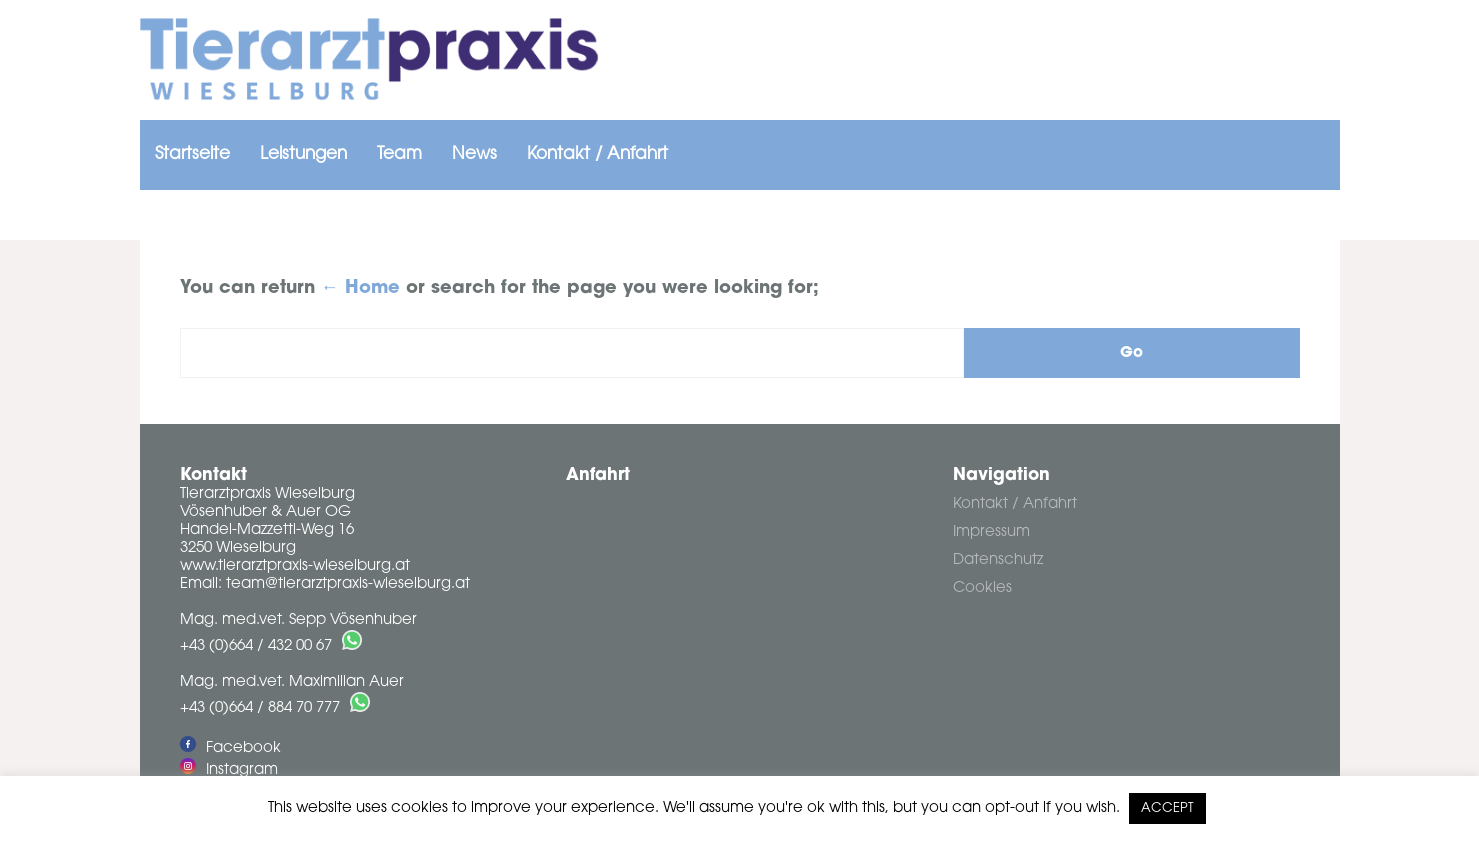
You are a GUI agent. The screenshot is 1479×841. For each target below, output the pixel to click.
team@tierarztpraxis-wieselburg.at (348, 584)
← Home (360, 289)
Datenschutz (998, 560)
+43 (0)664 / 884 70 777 (260, 708)
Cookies (982, 588)
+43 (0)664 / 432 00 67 (256, 646)
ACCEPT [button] (1167, 808)
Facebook (230, 748)
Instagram (229, 770)
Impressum (991, 532)
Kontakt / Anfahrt (1015, 504)
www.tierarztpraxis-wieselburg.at (295, 566)
